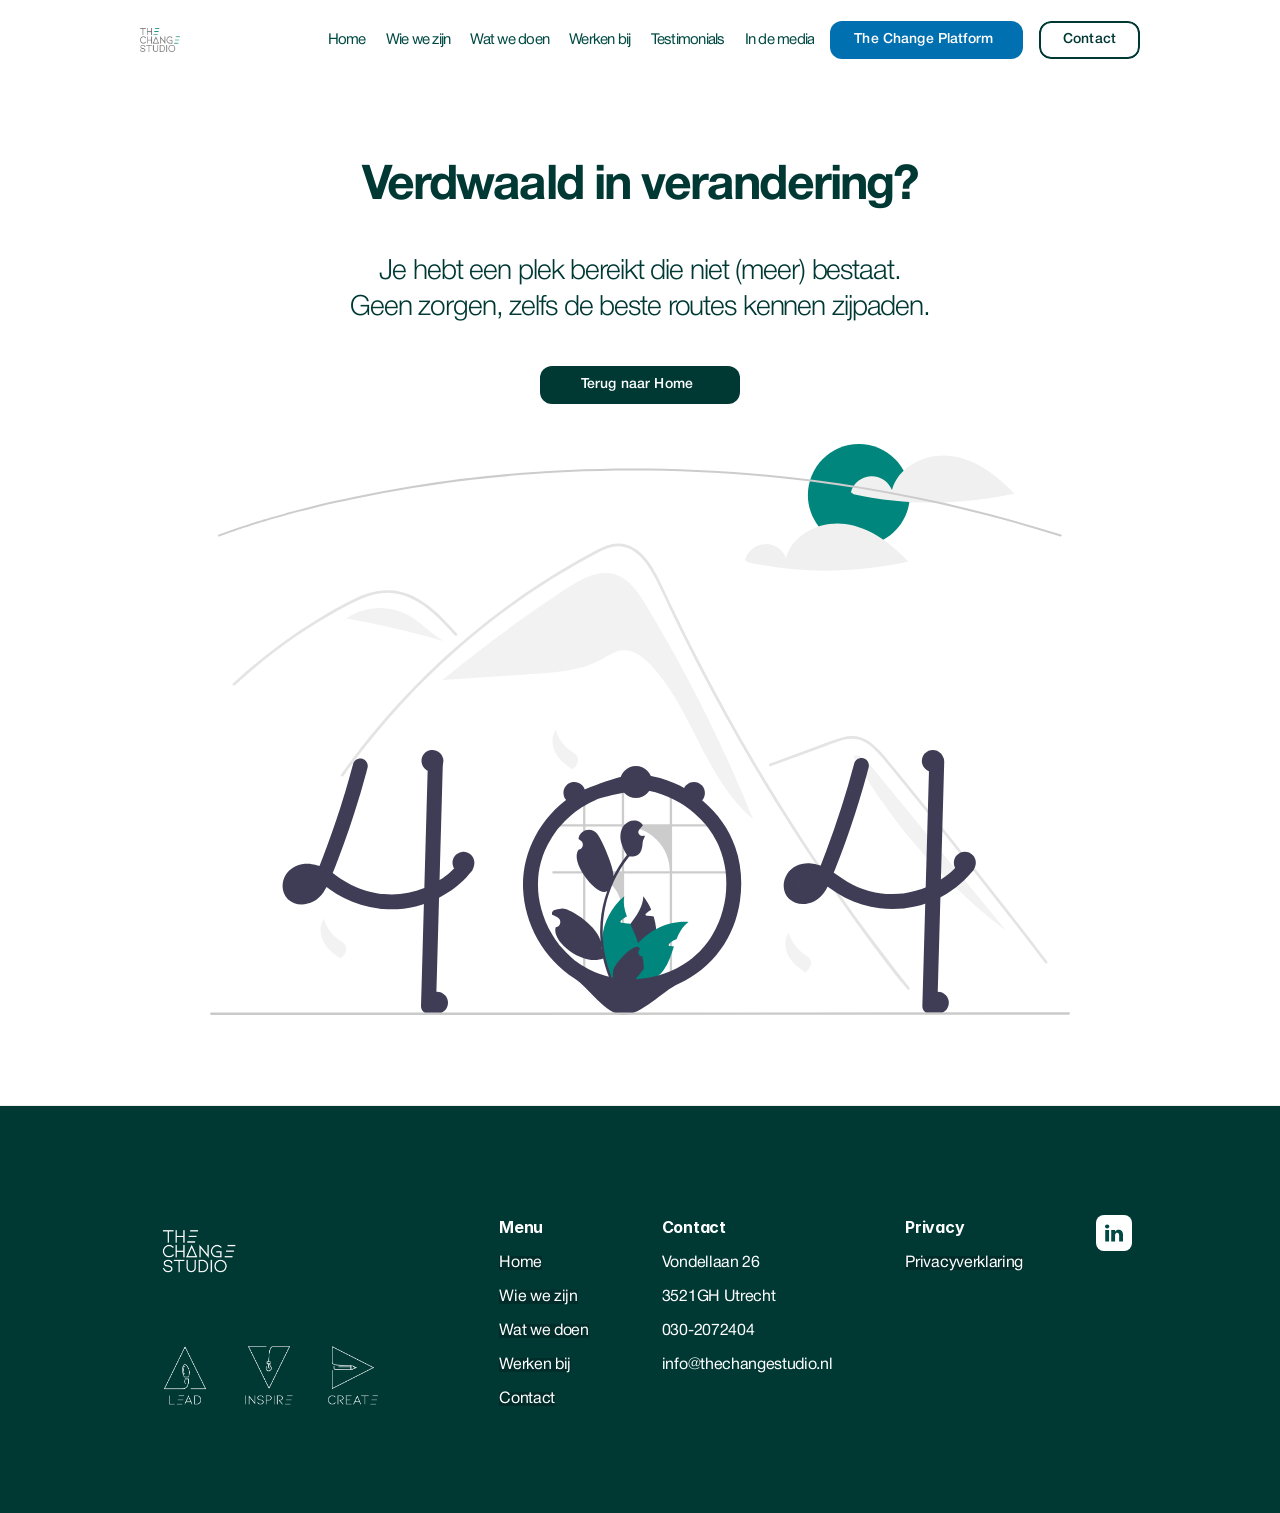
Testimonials (688, 40)
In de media (780, 40)
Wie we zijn (418, 40)
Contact (527, 1399)
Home (347, 40)
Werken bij (600, 40)
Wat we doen (509, 40)
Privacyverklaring (964, 1263)
